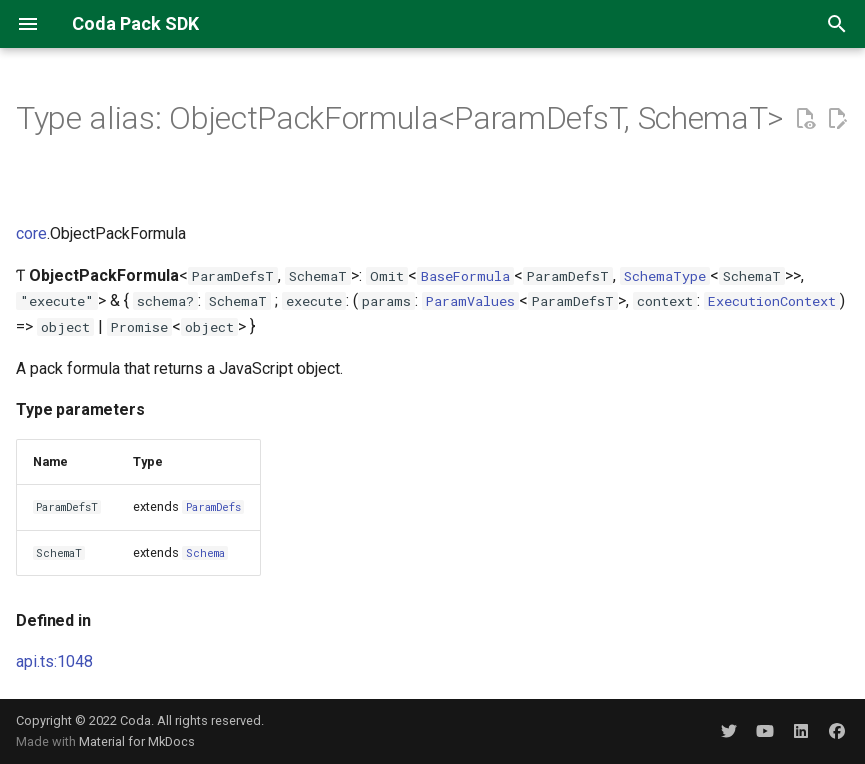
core (31, 233)
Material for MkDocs (137, 741)
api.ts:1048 (54, 661)
